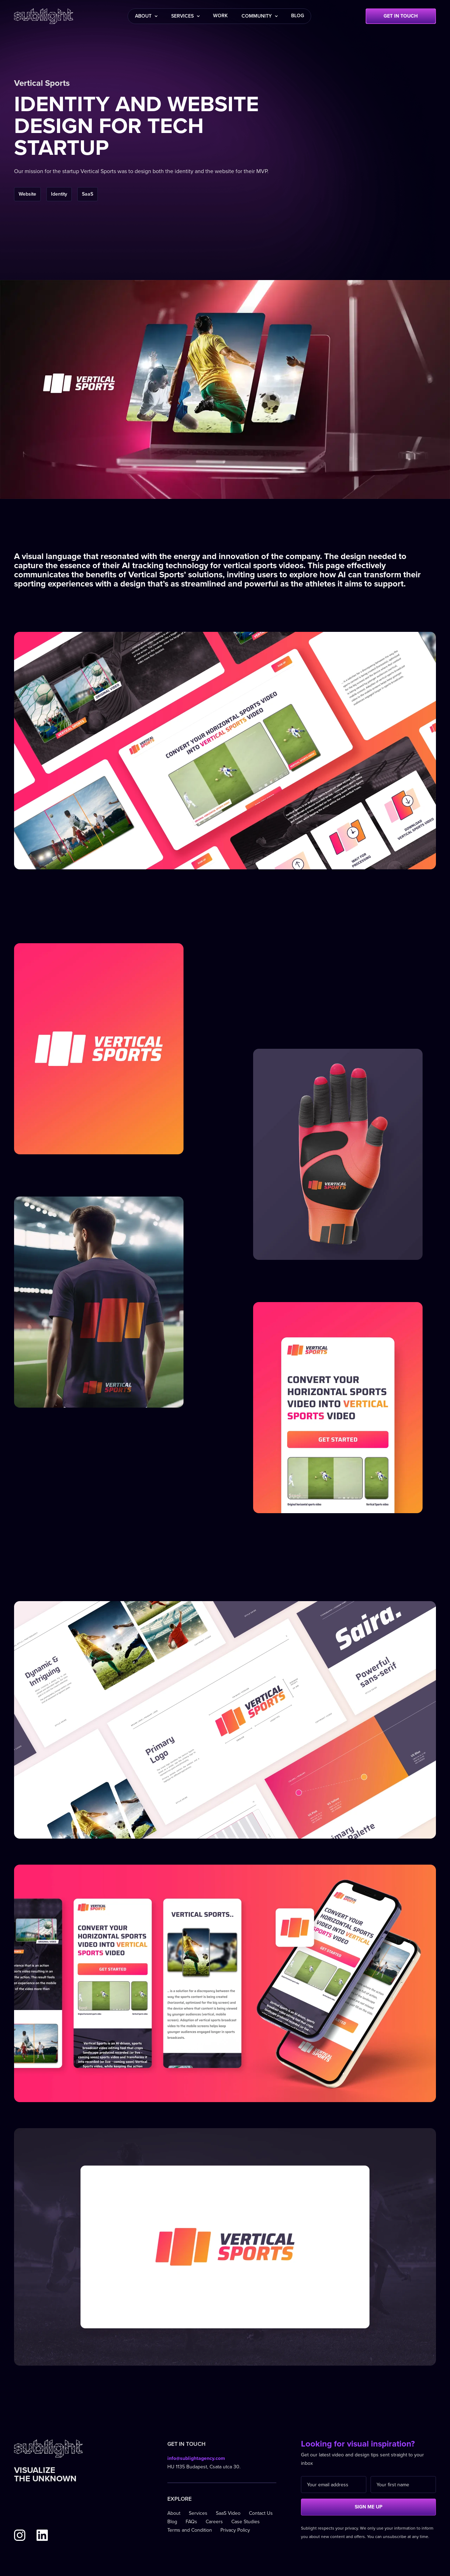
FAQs (191, 2521)
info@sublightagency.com (196, 2458)
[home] (43, 16)
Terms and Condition (189, 2530)
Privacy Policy (235, 2530)
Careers (214, 2521)
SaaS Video (228, 2513)
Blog (172, 2521)
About (173, 2513)
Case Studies (245, 2521)
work (220, 15)
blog (297, 15)
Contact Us (261, 2513)
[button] (146, 16)
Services (198, 2513)
